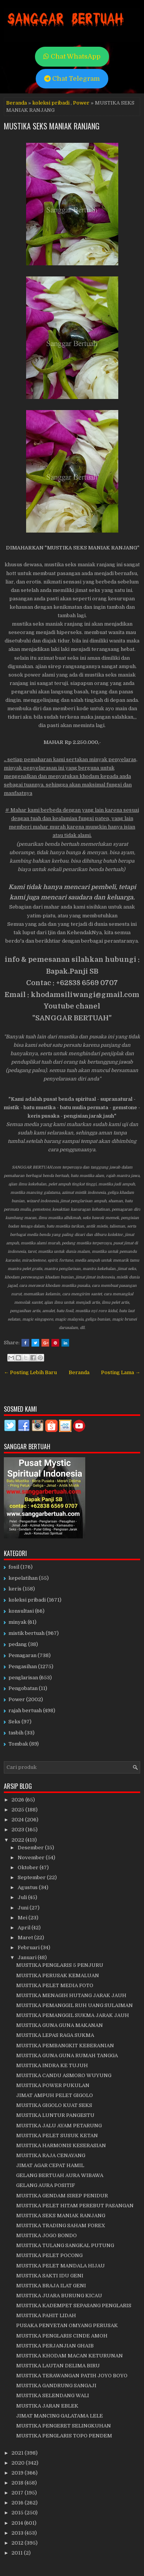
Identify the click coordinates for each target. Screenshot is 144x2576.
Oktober (29, 1867)
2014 (18, 2523)
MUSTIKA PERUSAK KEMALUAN (57, 1975)
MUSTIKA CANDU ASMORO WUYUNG (63, 2075)
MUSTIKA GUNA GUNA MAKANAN (59, 2025)
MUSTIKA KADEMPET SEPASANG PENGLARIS (73, 2305)
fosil (13, 1567)
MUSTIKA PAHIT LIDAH (46, 2315)
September (32, 1877)
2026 (18, 1800)
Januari (28, 1957)
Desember (31, 1847)
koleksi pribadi (51, 103)
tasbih (15, 1733)
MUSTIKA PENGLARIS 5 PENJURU (59, 1965)
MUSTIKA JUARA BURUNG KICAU (59, 2295)
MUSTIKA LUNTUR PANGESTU (55, 2115)
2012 (18, 2543)
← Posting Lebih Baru (30, 1372)
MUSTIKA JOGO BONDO (46, 2235)
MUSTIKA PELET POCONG (49, 2255)
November (32, 1857)
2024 (18, 1819)
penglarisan (23, 1677)
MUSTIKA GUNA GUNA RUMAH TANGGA (67, 2055)
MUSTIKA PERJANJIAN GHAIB (55, 2346)
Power (81, 103)
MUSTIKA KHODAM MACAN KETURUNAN (69, 2356)
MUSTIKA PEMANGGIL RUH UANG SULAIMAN (74, 2005)
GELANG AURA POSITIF (45, 2185)
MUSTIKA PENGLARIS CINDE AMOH (62, 2336)
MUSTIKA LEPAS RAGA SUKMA (55, 2035)
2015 (18, 2513)
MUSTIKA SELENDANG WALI (52, 2395)
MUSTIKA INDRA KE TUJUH (52, 2065)
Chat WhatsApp (72, 56)
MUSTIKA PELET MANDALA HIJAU (60, 2266)
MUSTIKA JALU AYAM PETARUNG (59, 2125)
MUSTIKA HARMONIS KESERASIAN (61, 2145)
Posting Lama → (120, 1372)
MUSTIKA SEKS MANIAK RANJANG (51, 126)
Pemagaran (22, 1655)
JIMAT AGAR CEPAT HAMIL (50, 2165)
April (24, 1927)
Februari (29, 1947)
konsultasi (21, 1611)
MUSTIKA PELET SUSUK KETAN (57, 2135)
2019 (18, 2473)
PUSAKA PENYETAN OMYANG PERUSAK (67, 2325)
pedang (17, 1644)
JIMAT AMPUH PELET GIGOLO (54, 2095)
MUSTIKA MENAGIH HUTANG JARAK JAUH (71, 1995)
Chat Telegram (72, 78)
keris (15, 1589)
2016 (18, 2503)
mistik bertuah (26, 1633)
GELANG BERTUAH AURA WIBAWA (59, 2175)
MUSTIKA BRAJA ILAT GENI (51, 2285)
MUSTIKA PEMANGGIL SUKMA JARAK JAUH (72, 2015)
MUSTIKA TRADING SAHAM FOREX (60, 2225)
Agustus (28, 1887)
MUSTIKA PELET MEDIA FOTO (54, 1985)
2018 (18, 2483)
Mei (23, 1918)
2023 (18, 1829)
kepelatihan (23, 1578)
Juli (23, 1897)
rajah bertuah (25, 1710)
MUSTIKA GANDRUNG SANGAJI (56, 2385)
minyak (17, 1622)
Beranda (16, 103)
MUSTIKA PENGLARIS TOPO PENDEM (64, 2436)
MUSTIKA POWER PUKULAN (52, 2085)
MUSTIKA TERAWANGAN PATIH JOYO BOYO (71, 2375)
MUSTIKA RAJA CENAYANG (50, 2155)
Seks (14, 1721)
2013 (18, 2533)
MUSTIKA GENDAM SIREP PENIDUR (62, 2195)
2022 (18, 1840)
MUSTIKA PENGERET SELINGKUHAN (63, 2426)
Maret (26, 1937)
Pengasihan (22, 1666)
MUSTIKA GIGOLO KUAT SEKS (54, 2105)
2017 (18, 2493)
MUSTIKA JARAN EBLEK (47, 2406)
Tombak (18, 1744)
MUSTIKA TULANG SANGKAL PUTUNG (65, 2245)
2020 (19, 2463)
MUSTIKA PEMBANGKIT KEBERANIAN (65, 2045)
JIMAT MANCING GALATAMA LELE (59, 2416)
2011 (18, 2553)
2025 (18, 1810)
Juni (24, 1908)
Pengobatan (23, 1688)
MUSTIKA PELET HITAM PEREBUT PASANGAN (75, 2205)
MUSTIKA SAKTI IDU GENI (49, 2276)
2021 (18, 2453)
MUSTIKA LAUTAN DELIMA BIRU (58, 2365)
